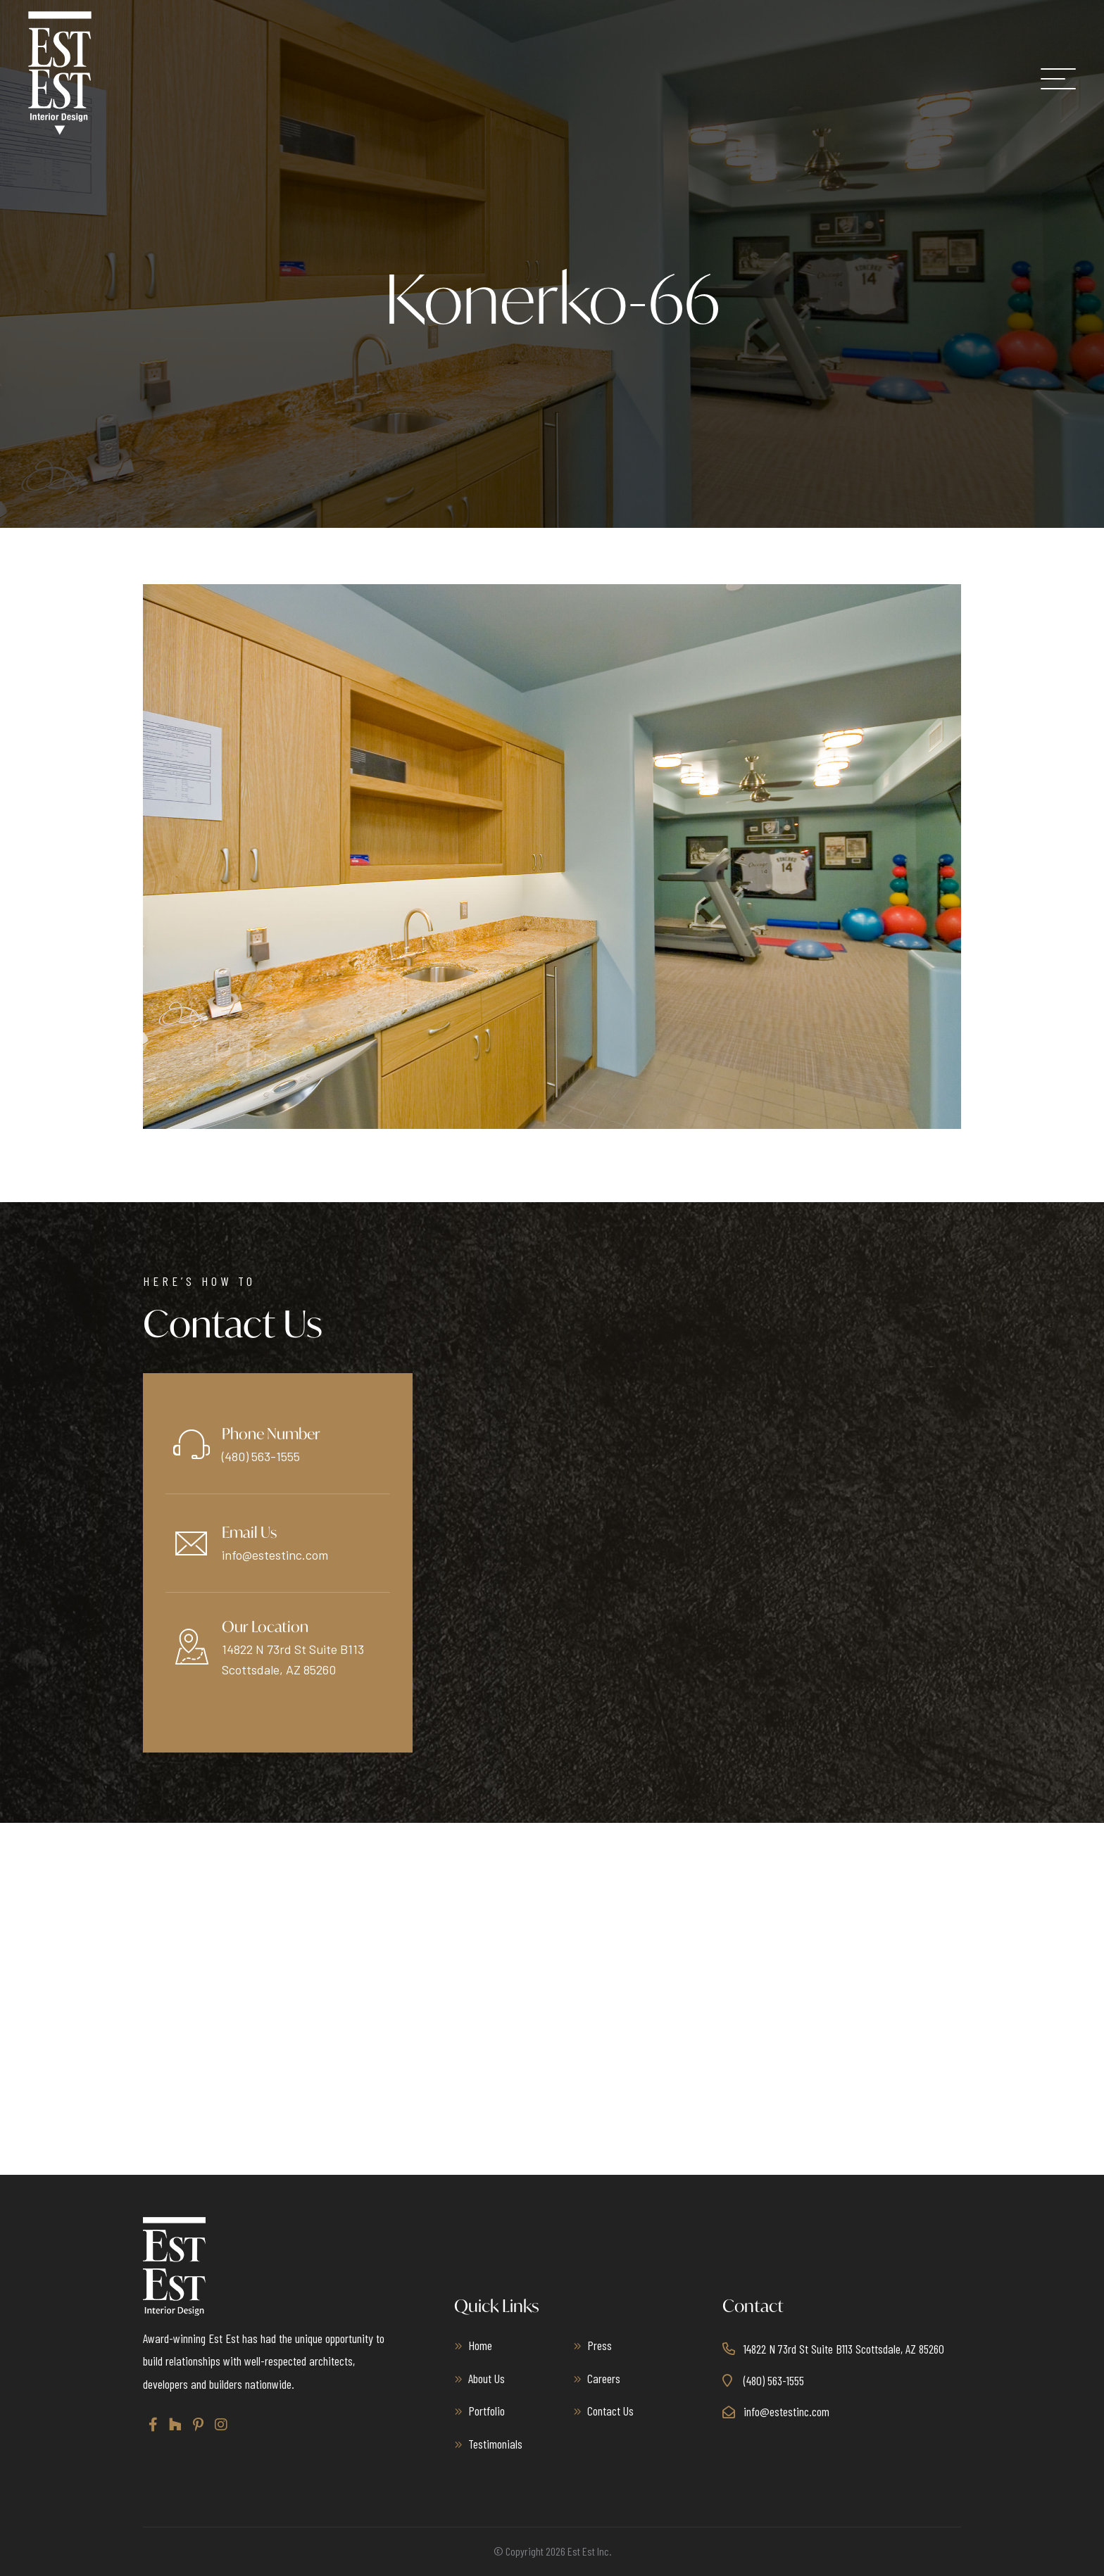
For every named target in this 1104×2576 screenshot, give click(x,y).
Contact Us (610, 2410)
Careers (603, 2378)
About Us (486, 2378)
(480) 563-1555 (261, 1456)
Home (480, 2345)
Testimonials (495, 2443)
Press (599, 2345)
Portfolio (486, 2410)
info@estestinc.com (275, 1554)
